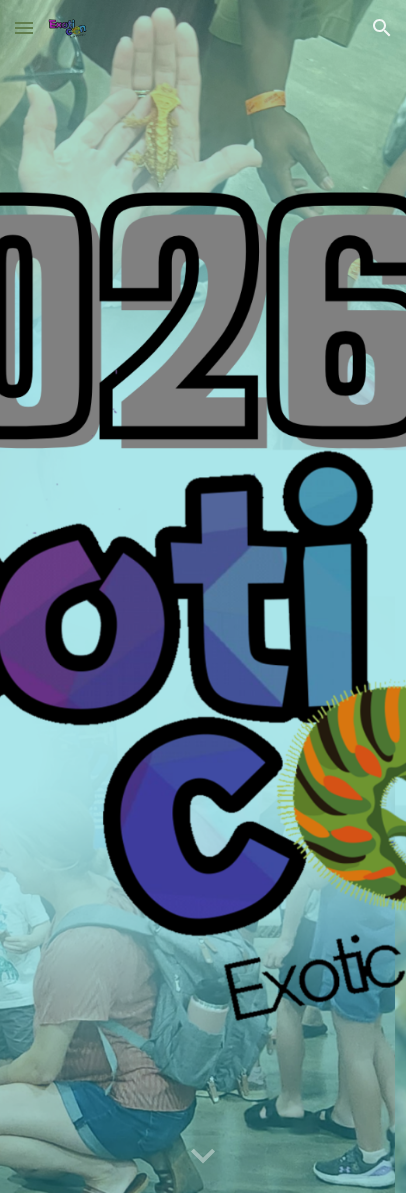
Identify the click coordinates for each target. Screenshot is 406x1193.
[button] (24, 27)
